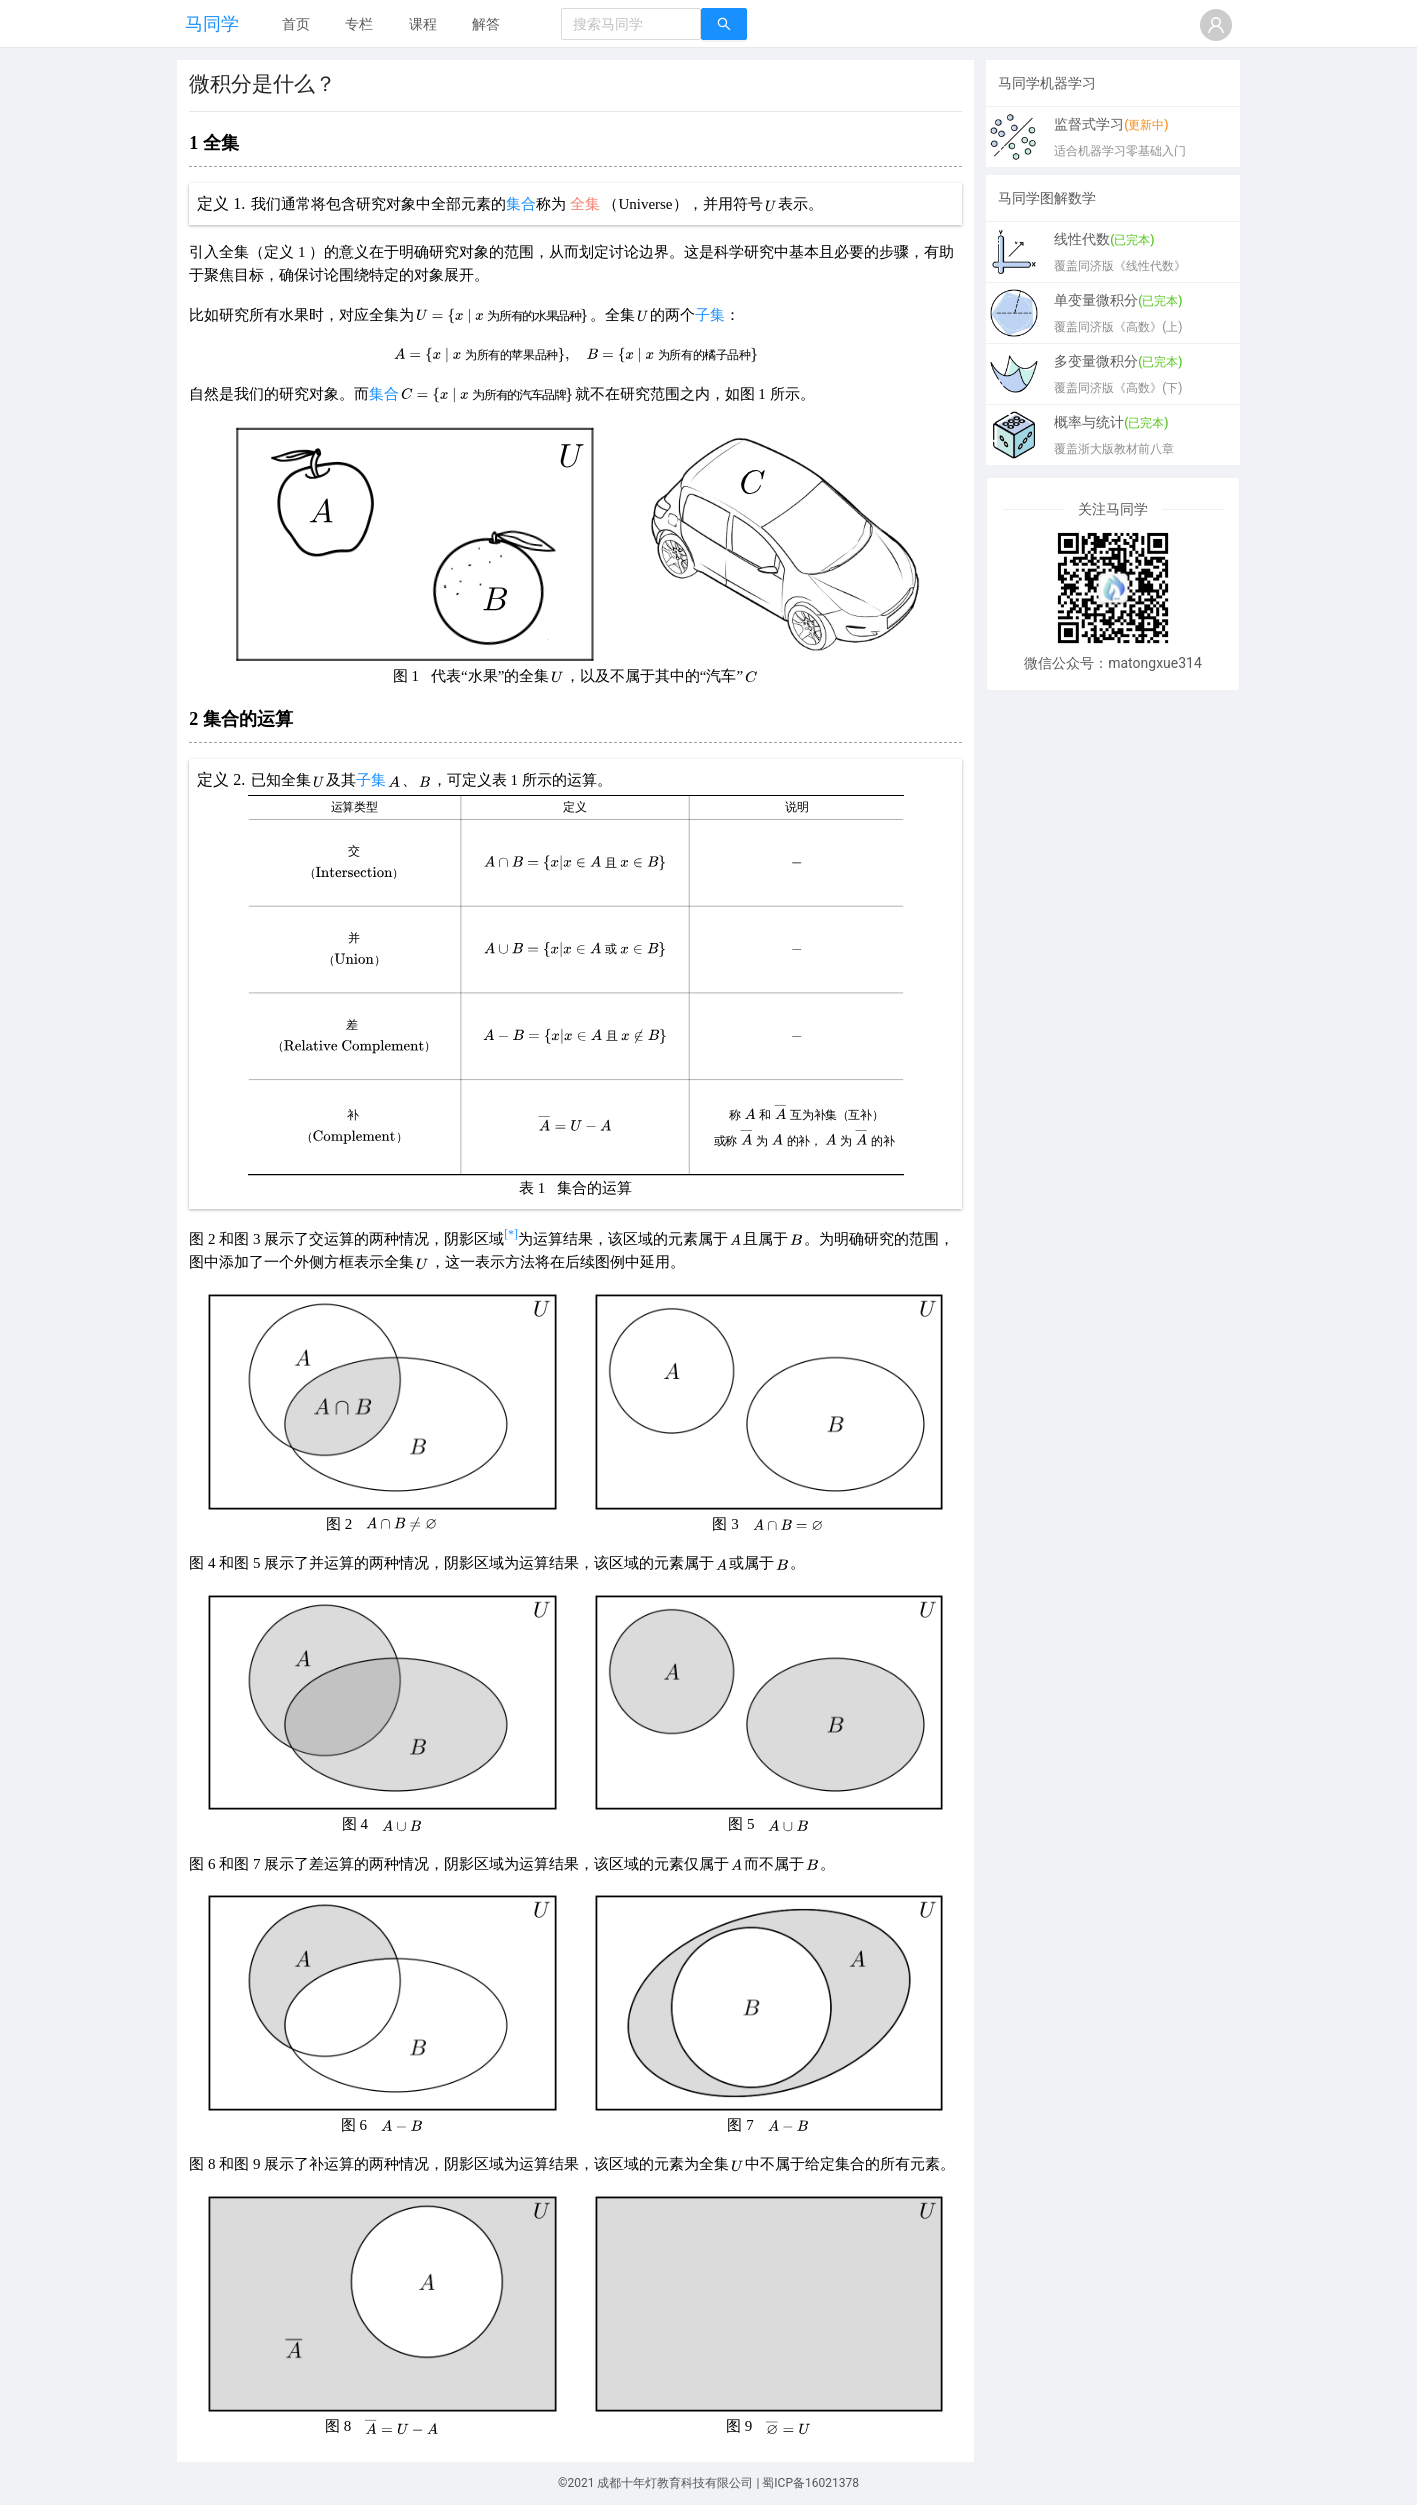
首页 (296, 24)
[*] (511, 1234)
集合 (521, 204)
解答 (486, 24)
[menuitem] (296, 25)
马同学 (212, 23)
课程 (423, 24)
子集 (710, 315)
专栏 (359, 24)
